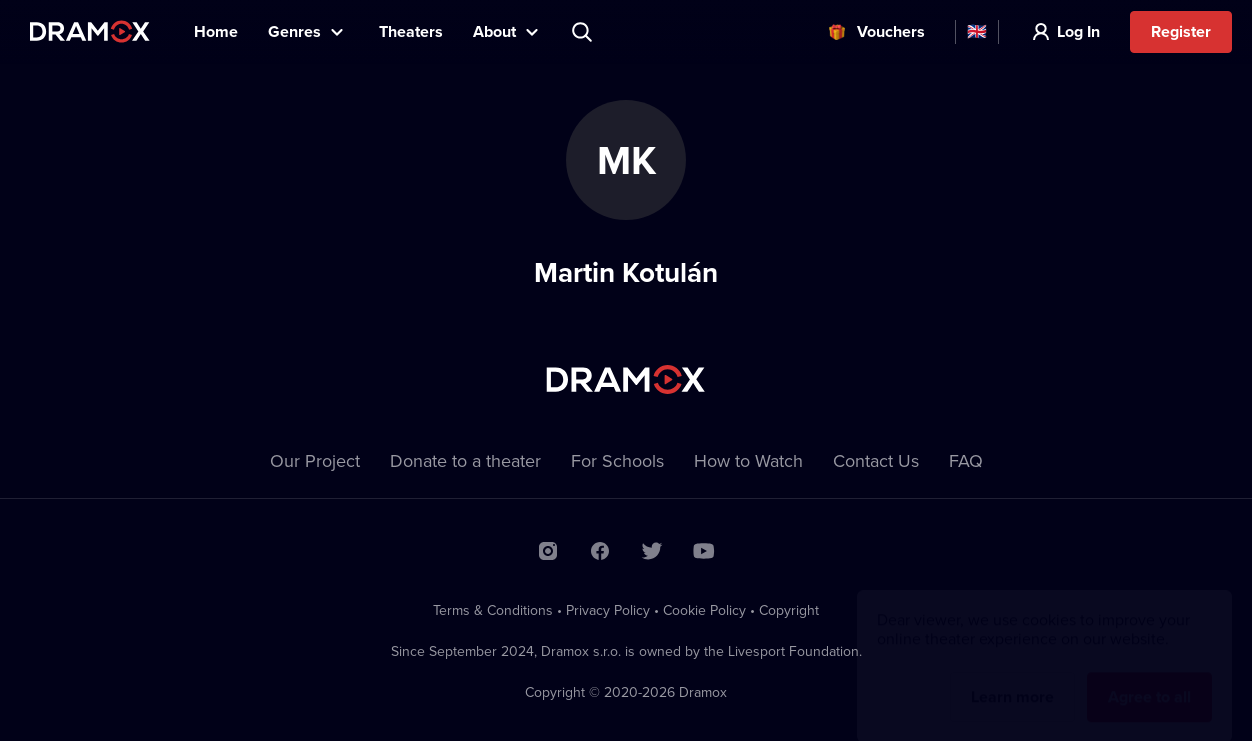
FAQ (966, 460)
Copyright (789, 610)
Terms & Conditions (493, 610)
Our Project (315, 460)
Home (216, 31)
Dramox (90, 31)
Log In (1078, 31)
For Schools (617, 460)
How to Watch (748, 460)
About (494, 31)
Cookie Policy (704, 610)
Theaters (411, 31)
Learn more (1012, 677)
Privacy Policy (608, 610)
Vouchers (891, 31)
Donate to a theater (465, 460)
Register (1181, 31)
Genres (294, 31)
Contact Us (876, 460)
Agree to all (1149, 677)
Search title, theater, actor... (584, 32)
